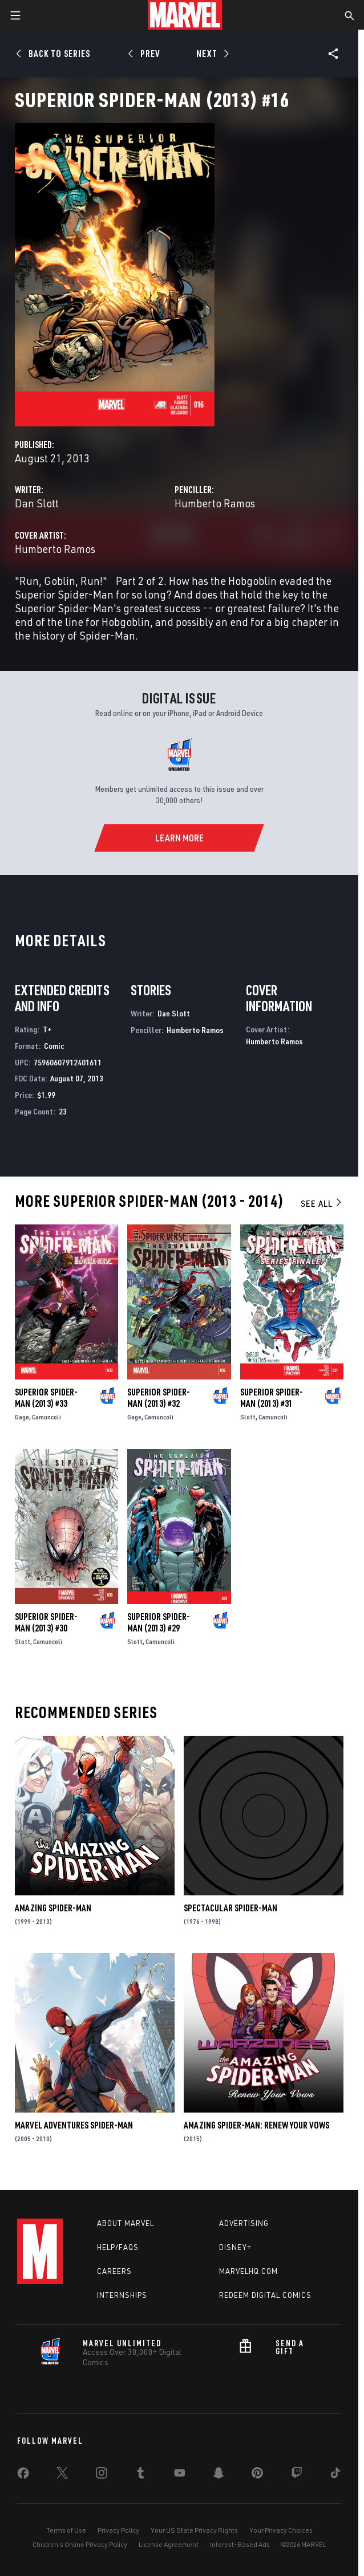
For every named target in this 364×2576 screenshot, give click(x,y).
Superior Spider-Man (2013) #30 (46, 1622)
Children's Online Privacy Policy (80, 2544)
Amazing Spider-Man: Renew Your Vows (256, 2125)
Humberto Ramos (215, 503)
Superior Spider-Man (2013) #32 (158, 1397)
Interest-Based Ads (240, 2544)
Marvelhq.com (248, 2271)
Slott (248, 1417)
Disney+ (235, 2247)
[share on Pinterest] (257, 2475)
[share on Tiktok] (335, 2475)
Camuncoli (46, 1417)
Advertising (244, 2223)
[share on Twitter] (62, 2475)
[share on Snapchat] (218, 2475)
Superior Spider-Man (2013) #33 (46, 1397)
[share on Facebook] (23, 2475)
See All (322, 1203)
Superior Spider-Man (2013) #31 (271, 1397)
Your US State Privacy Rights (194, 2530)
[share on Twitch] (296, 2475)
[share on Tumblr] (140, 2475)
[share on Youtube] (179, 2475)
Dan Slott (37, 503)
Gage (22, 1417)
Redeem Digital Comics (265, 2295)
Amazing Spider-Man (53, 1908)
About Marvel (125, 2223)
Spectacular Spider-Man (230, 1908)
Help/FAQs (118, 2247)
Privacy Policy (118, 2530)
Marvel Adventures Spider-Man (74, 2125)
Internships (122, 2295)
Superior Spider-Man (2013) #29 (158, 1622)
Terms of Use (66, 2530)
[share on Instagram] (101, 2475)
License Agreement (169, 2544)
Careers (114, 2271)
